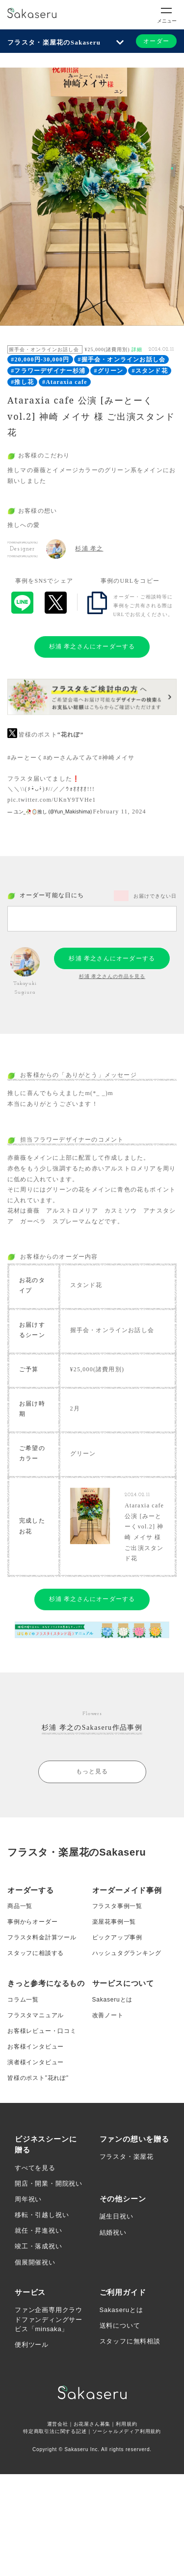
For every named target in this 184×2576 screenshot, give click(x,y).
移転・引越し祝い (42, 2214)
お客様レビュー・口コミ (42, 2030)
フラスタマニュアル (35, 2015)
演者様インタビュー (35, 2062)
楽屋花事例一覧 (114, 1921)
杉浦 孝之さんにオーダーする (92, 646)
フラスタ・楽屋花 (127, 2156)
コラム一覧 (23, 1999)
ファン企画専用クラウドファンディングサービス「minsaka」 (48, 2319)
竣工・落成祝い (38, 2246)
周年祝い (28, 2199)
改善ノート (108, 2015)
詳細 (136, 349)
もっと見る (92, 1771)
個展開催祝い (35, 2262)
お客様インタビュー (35, 2046)
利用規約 (126, 2424)
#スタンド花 (150, 370)
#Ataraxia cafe (64, 382)
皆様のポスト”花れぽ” (38, 2078)
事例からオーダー (32, 1921)
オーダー (156, 41)
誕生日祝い (116, 2216)
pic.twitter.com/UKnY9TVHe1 (51, 799)
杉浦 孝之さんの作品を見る (112, 976)
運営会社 (57, 2424)
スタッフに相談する (35, 1953)
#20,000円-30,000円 (40, 359)
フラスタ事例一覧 (117, 1906)
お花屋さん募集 (92, 2424)
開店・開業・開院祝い (48, 2183)
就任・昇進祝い (38, 2230)
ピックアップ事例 (117, 1937)
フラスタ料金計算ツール (42, 1937)
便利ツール (32, 2344)
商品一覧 (19, 1906)
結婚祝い (113, 2232)
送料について (120, 2325)
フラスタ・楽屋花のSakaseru (54, 42)
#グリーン (109, 370)
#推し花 (22, 382)
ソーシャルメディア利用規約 (126, 2431)
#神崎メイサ (116, 757)
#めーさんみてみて (71, 757)
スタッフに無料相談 (130, 2341)
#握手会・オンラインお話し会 (121, 359)
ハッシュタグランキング (126, 1953)
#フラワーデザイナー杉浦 (48, 370)
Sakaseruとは (112, 1999)
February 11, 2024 (119, 811)
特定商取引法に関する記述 (55, 2431)
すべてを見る (35, 2167)
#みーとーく (25, 757)
